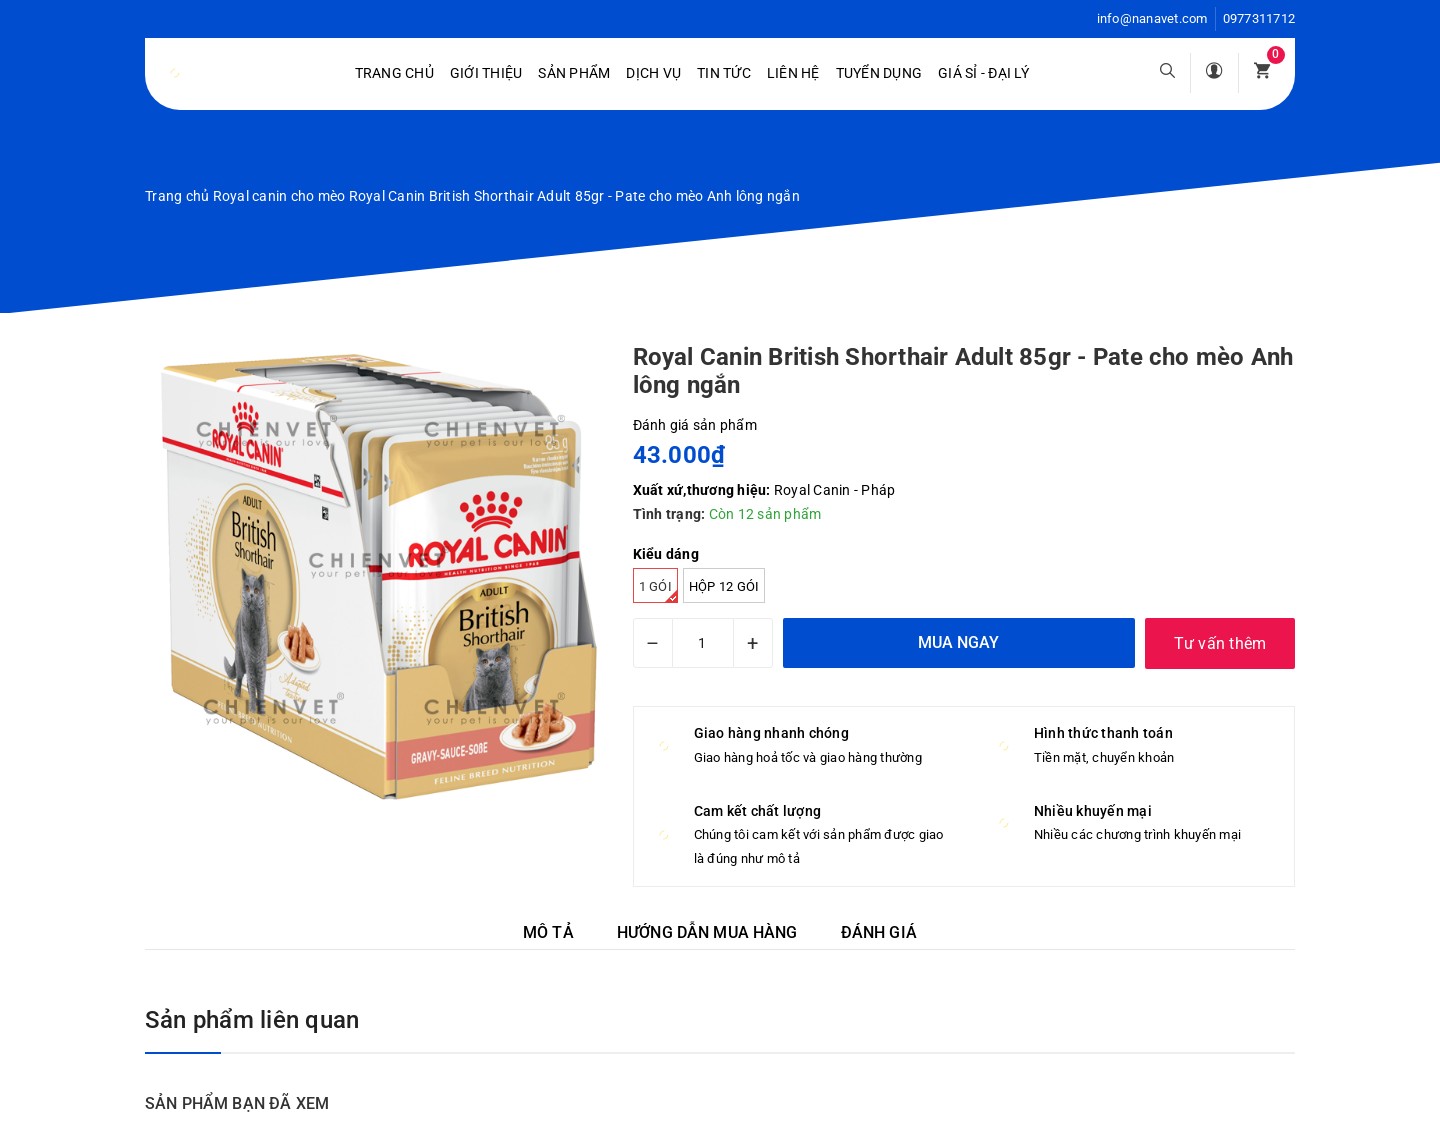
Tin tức (724, 73)
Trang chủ (394, 73)
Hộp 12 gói (724, 586)
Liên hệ (793, 73)
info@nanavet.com (1152, 18)
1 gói (658, 591)
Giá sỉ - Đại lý (983, 73)
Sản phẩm (574, 73)
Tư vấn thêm (1220, 643)
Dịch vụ (653, 73)
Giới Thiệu (486, 73)
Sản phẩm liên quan (252, 1020)
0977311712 (1259, 18)
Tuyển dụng (879, 73)
